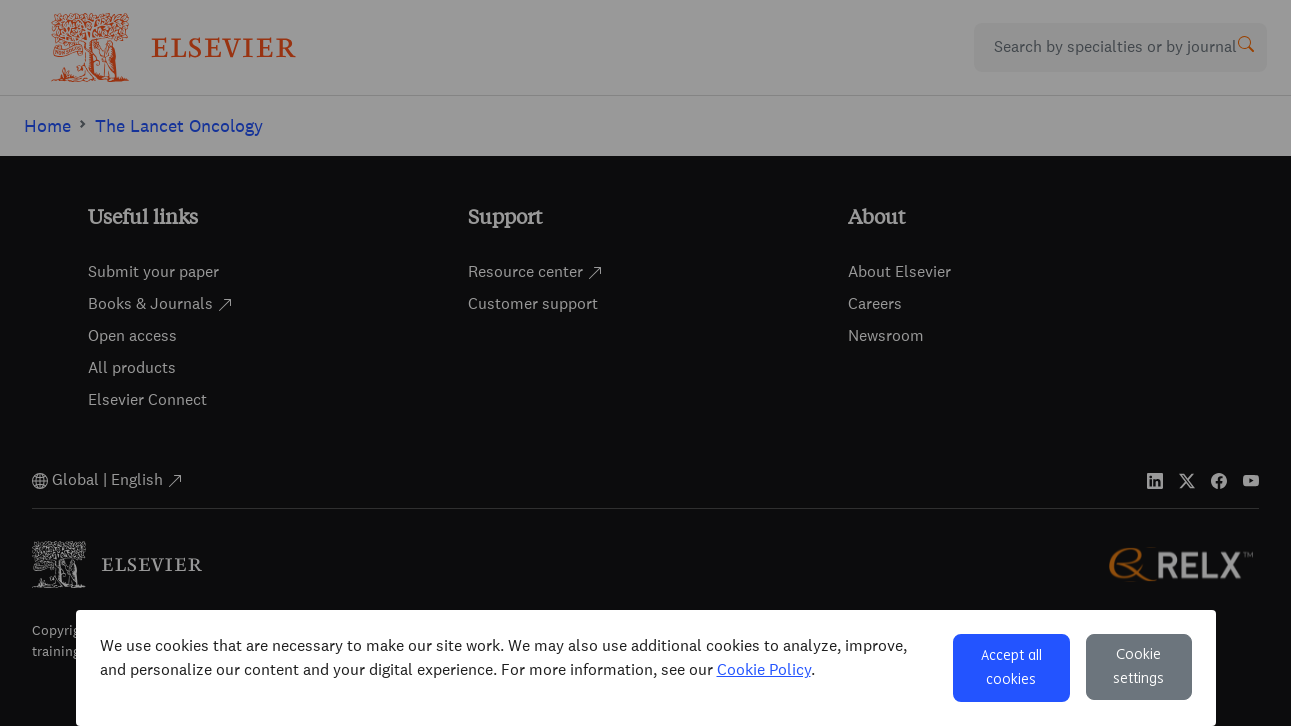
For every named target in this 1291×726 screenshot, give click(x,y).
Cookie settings (1138, 667)
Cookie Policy (764, 669)
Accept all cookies (1011, 668)
